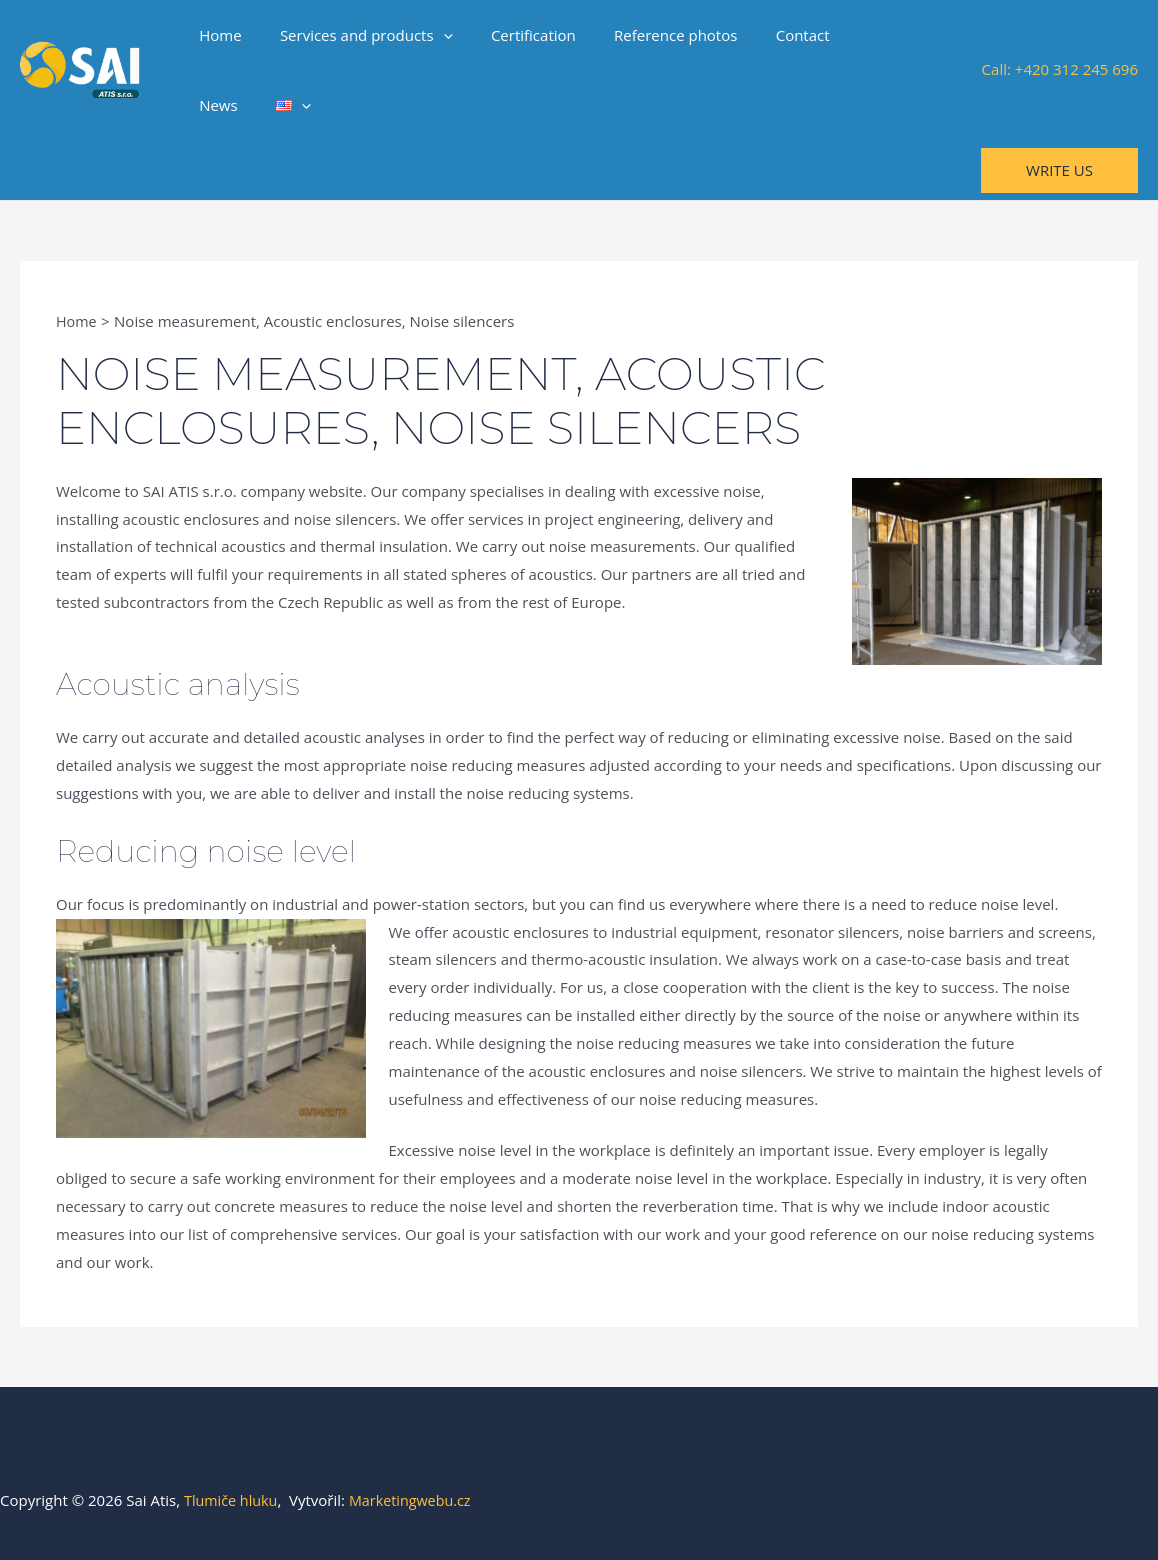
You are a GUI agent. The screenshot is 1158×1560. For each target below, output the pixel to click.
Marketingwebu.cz (416, 1500)
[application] (430, 35)
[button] (1059, 170)
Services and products (353, 35)
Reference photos (646, 35)
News (841, 35)
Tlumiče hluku (233, 1500)
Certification (512, 35)
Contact (765, 35)
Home (216, 35)
